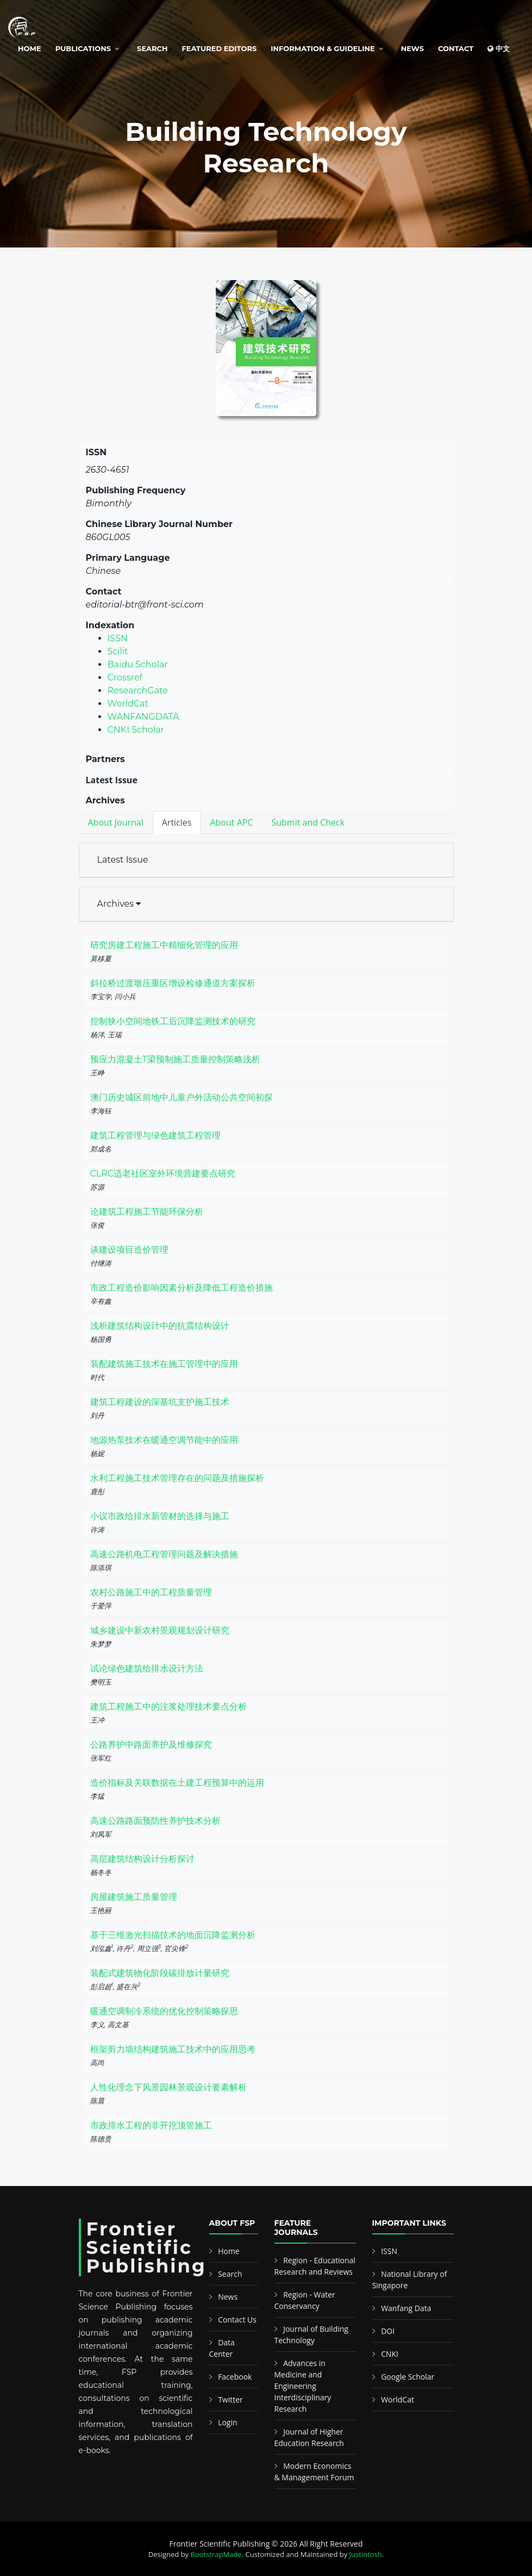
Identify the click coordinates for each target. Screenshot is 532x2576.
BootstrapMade (216, 2554)
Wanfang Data (406, 2308)
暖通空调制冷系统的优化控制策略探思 (164, 2011)
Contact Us (237, 2319)
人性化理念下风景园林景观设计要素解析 (168, 2087)
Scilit (118, 651)
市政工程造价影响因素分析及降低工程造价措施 (181, 1288)
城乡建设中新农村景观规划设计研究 (159, 1630)
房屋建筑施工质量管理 (133, 1897)
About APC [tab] (231, 822)
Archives (119, 904)
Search (152, 48)
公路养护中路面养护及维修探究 (151, 1744)
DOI (388, 2331)
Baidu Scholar (138, 664)
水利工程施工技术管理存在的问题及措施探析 (177, 1478)
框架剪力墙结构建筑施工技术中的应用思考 (172, 2049)
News (412, 48)
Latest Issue (122, 859)
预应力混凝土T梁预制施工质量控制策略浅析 (175, 1059)
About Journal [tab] (115, 822)
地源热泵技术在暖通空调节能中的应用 (164, 1440)
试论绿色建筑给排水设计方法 (146, 1668)
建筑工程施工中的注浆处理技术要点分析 (168, 1706)
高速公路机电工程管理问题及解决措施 (164, 1554)
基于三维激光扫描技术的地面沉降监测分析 (172, 1935)
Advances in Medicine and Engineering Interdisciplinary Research (302, 2386)
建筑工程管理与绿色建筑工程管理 (155, 1135)
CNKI (389, 2354)
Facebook (235, 2376)
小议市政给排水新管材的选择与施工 (159, 1516)
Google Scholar (407, 2376)
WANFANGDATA (143, 716)
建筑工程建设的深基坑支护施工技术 (159, 1402)
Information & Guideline (322, 48)
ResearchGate (138, 690)
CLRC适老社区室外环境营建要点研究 (163, 1173)
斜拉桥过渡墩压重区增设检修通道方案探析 (172, 983)
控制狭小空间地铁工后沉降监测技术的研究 (172, 1021)
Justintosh (365, 2554)
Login (227, 2422)
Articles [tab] (177, 822)
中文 (498, 48)
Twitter (230, 2399)
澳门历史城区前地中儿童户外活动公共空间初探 (181, 1097)
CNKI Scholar (136, 730)
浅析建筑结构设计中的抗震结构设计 (159, 1326)
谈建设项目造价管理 (129, 1249)
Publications (83, 48)
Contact (455, 48)
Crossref (125, 677)
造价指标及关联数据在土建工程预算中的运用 (177, 1783)
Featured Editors (219, 48)
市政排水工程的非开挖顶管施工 (151, 2125)
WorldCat (128, 703)
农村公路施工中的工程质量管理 (151, 1592)
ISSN (118, 638)
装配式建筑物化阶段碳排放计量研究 (159, 1973)
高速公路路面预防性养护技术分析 (155, 1821)
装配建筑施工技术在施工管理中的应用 (164, 1364)
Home (29, 48)
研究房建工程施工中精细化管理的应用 (164, 945)
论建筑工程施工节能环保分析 (146, 1211)
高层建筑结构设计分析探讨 (142, 1859)
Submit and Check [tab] (308, 822)
